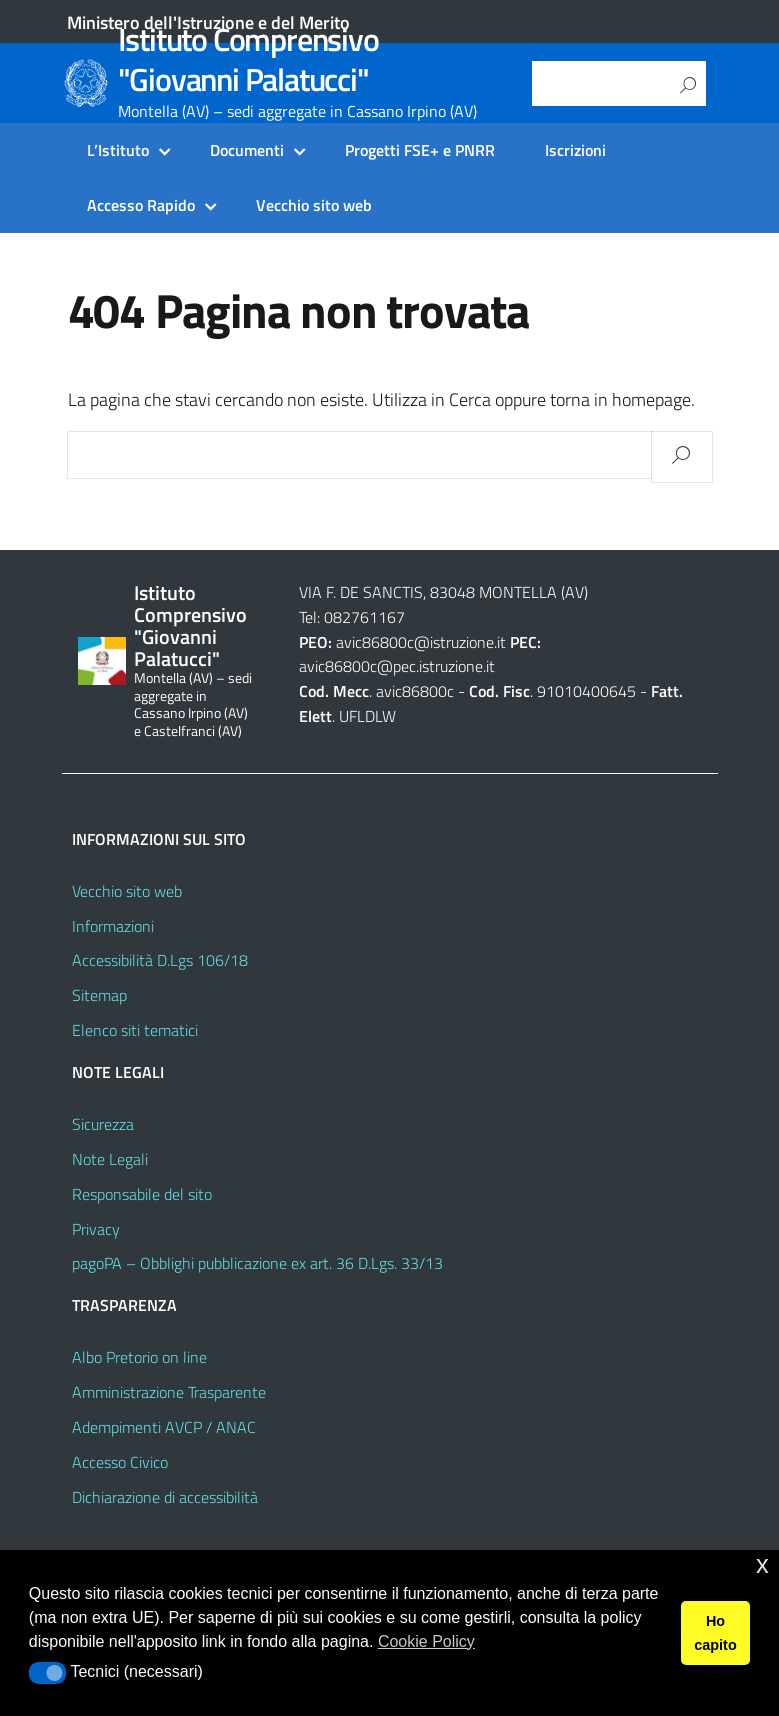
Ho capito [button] (715, 1633)
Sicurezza (103, 1124)
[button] (47, 1673)
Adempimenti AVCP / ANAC (164, 1427)
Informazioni (113, 926)
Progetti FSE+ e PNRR (420, 150)
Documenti (247, 150)
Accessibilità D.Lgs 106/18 (160, 960)
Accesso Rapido (141, 205)
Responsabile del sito (142, 1194)
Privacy (96, 1229)
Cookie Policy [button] (426, 1641)
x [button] (762, 1564)
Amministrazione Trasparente (169, 1392)
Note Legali (110, 1159)
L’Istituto (118, 150)
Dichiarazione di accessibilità (165, 1497)
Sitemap (99, 995)
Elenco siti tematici (135, 1030)
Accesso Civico (120, 1462)
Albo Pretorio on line (139, 1357)
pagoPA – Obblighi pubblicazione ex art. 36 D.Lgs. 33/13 (257, 1263)
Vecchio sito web (314, 205)
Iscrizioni (575, 150)
